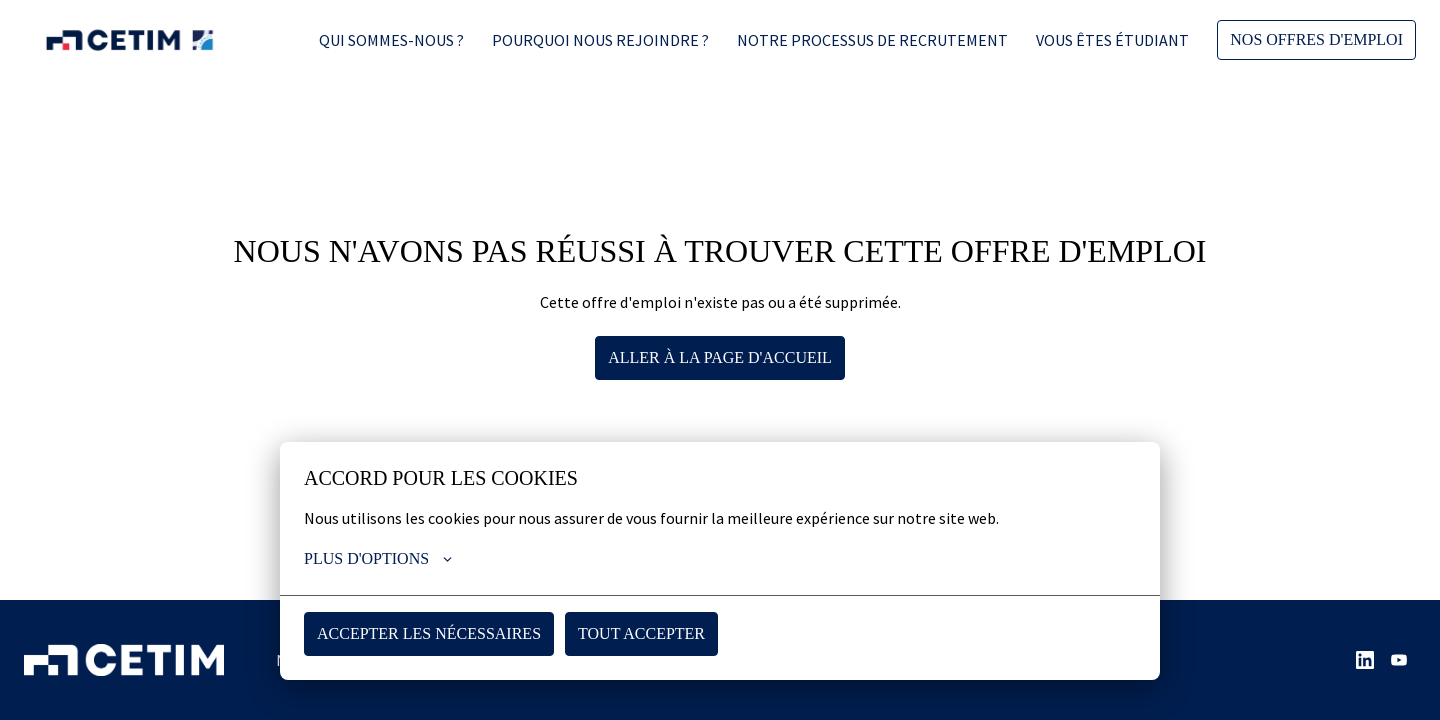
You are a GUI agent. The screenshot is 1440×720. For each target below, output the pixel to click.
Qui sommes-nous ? (389, 40)
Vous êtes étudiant (1110, 40)
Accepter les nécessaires (428, 633)
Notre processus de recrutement (870, 40)
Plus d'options (380, 559)
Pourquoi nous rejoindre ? (598, 40)
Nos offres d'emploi (1315, 40)
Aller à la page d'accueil (720, 357)
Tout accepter (640, 633)
